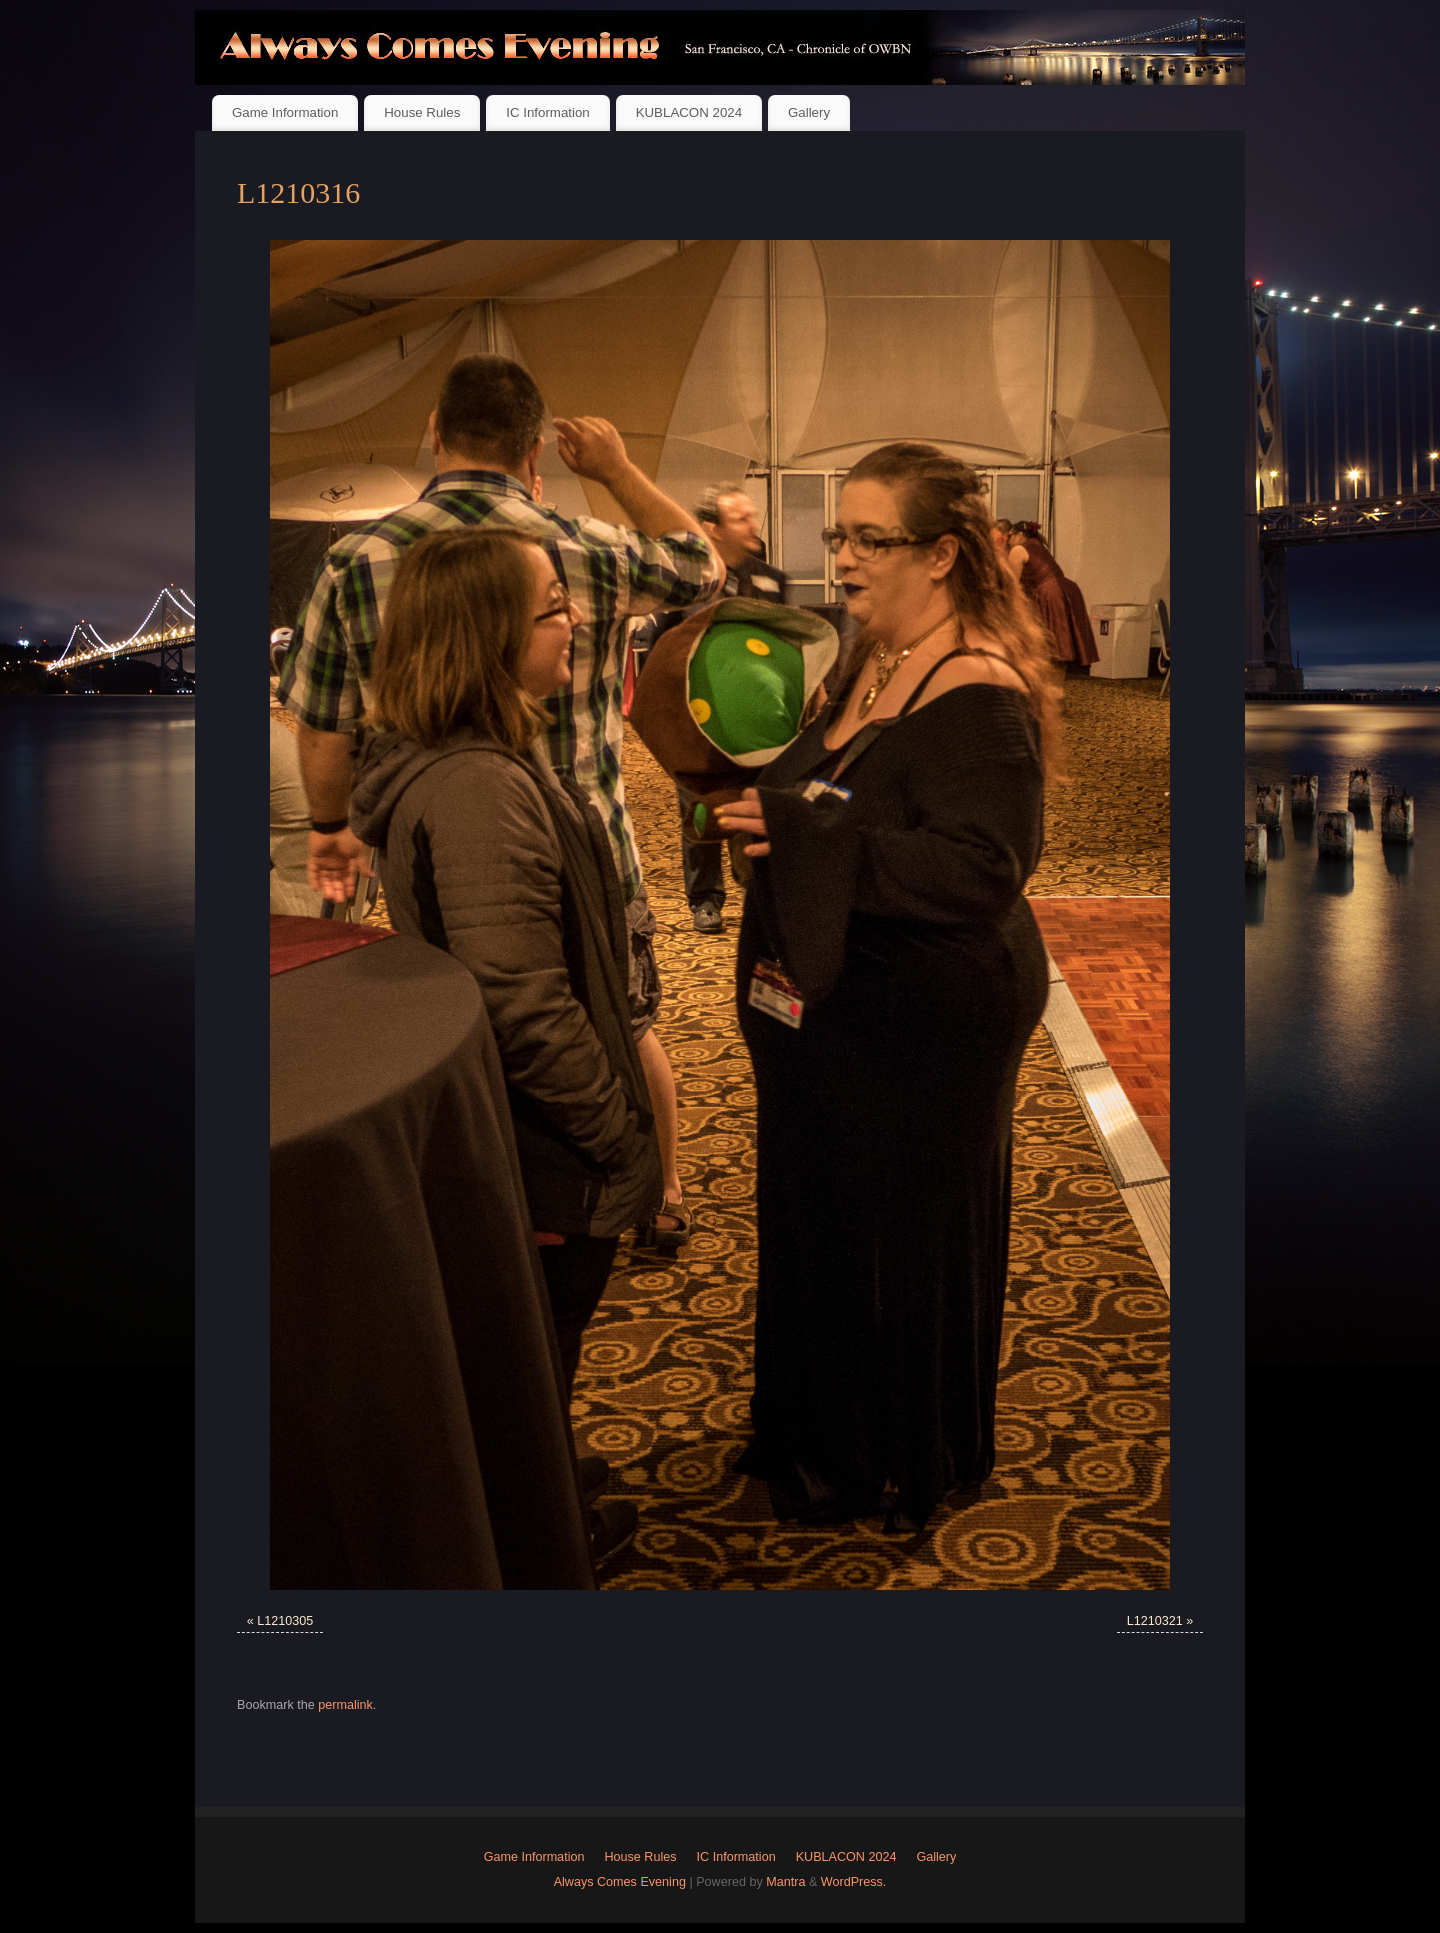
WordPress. (854, 1882)
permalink (345, 1705)
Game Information (285, 112)
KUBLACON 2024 (689, 112)
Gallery (809, 112)
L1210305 (285, 1621)
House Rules (422, 112)
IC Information (548, 112)
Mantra (785, 1882)
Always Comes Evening (620, 1882)
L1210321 (1155, 1621)
